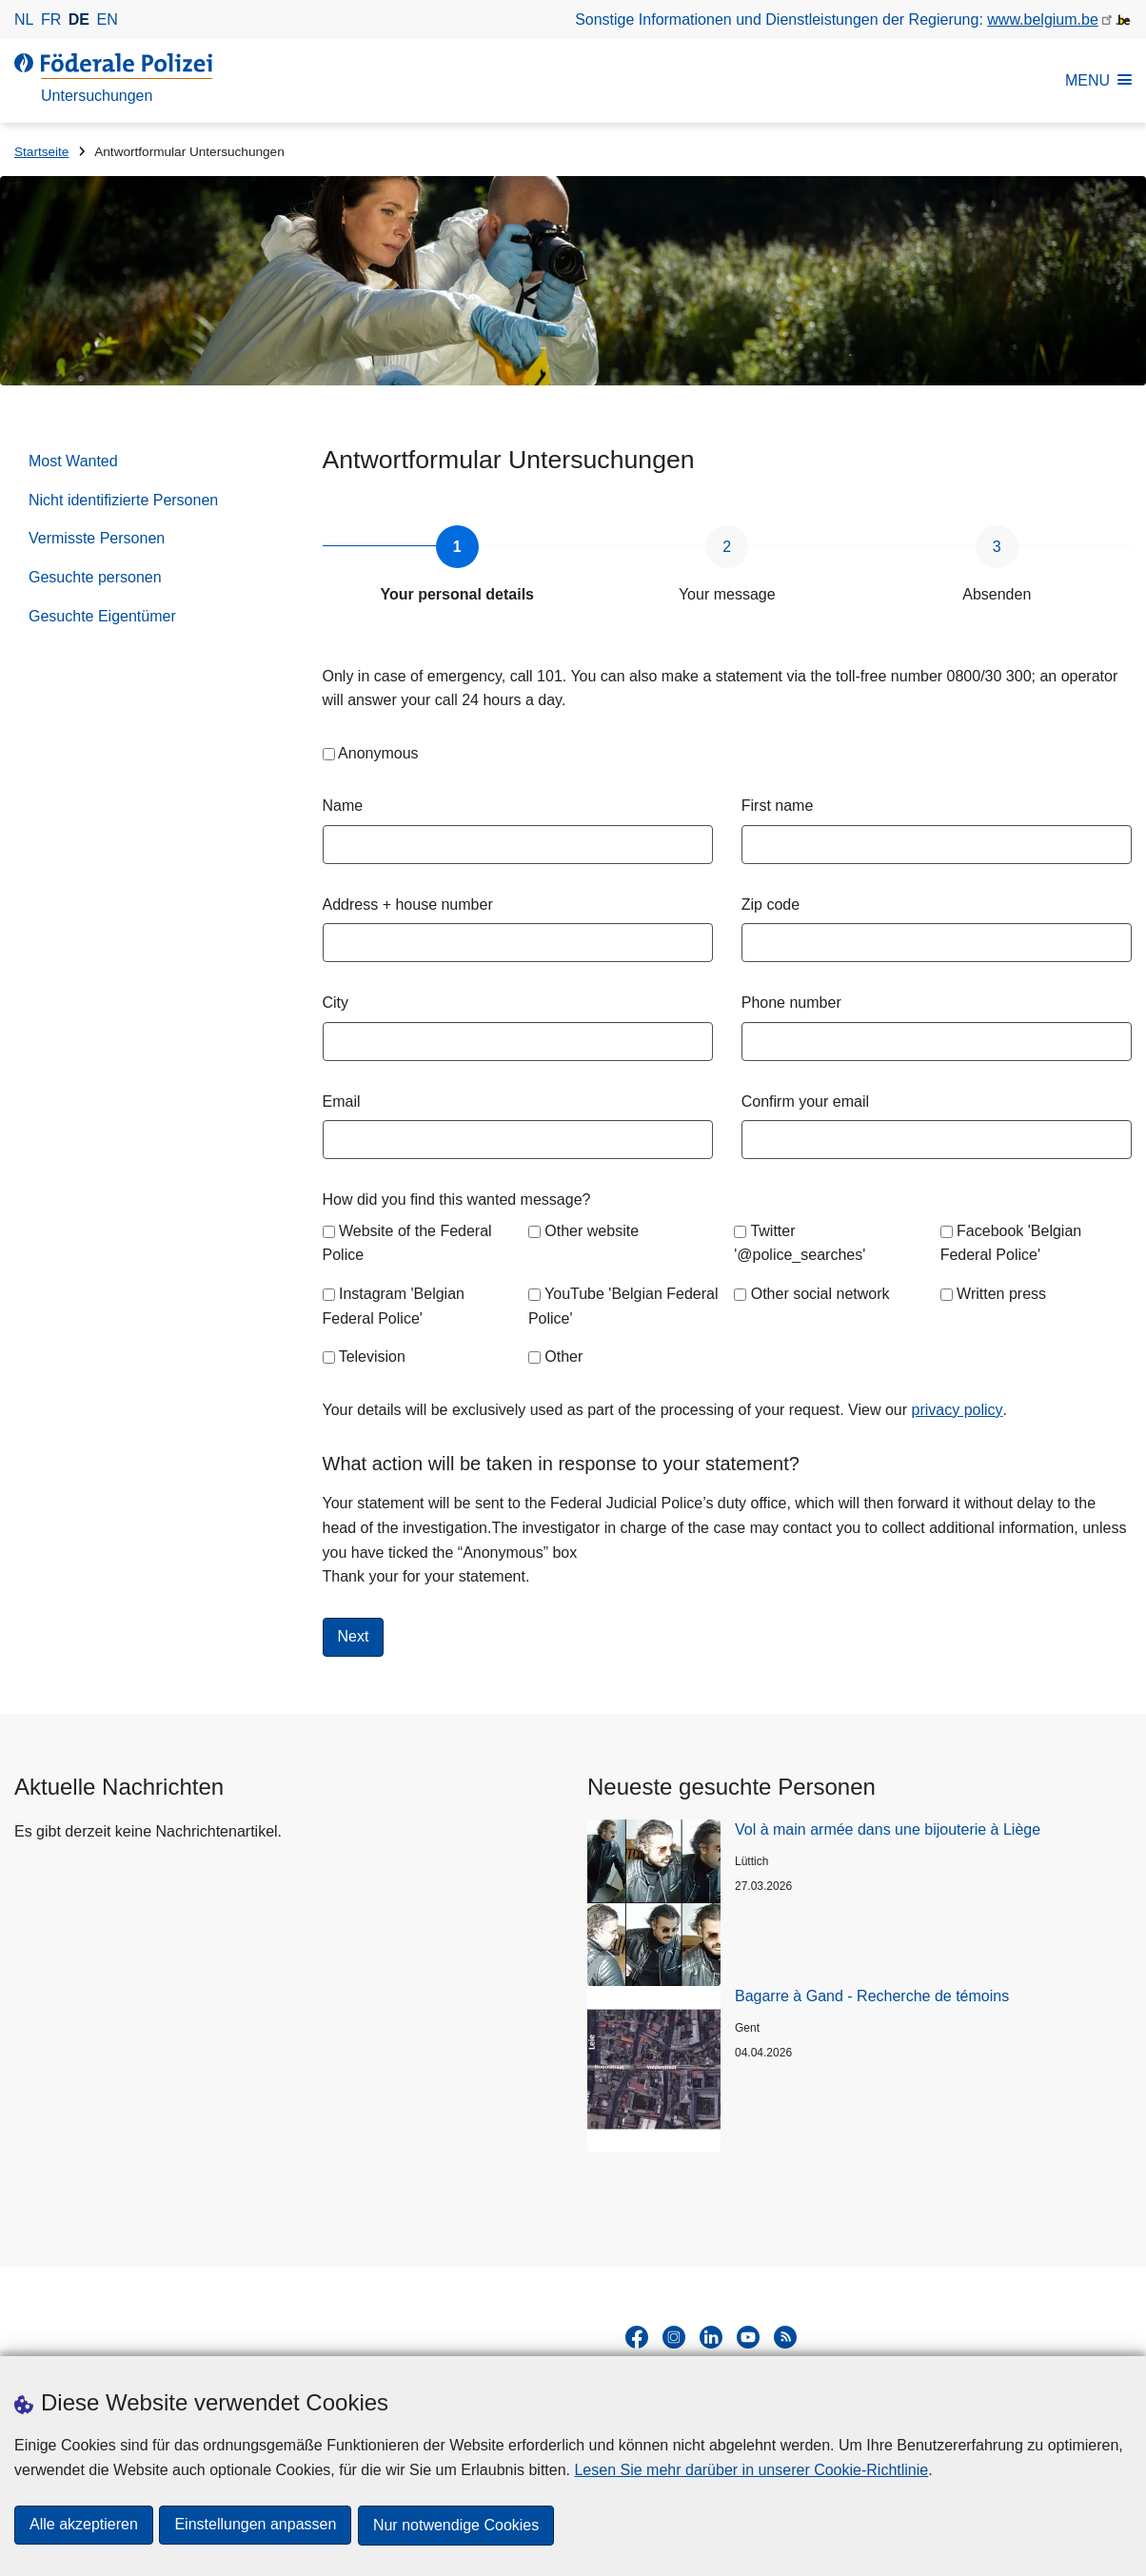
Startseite (41, 152)
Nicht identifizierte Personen (123, 500)
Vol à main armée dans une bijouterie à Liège (887, 1829)
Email (342, 1101)
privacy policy (957, 1410)
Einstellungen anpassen (257, 2526)
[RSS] (785, 2337)
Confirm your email (805, 1101)
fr (51, 19)
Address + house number (408, 904)
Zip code (770, 904)
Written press (1001, 1294)
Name (343, 805)
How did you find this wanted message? (457, 1199)
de (79, 19)
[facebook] (636, 2337)
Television (372, 1356)
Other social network (820, 1294)
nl (23, 19)
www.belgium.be (1042, 19)
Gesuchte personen (95, 577)
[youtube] (748, 2337)
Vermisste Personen (97, 538)
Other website (591, 1231)
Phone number (791, 1002)
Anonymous (378, 753)
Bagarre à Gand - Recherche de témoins (872, 1996)
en (107, 19)
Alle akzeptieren (84, 2526)
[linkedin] (711, 2337)
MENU (1098, 80)
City (336, 1002)
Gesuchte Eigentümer (102, 616)
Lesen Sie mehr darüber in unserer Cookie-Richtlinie (751, 2471)
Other (563, 1356)
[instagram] (673, 2337)
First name (777, 805)
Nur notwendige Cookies (459, 2526)
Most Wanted (73, 461)
